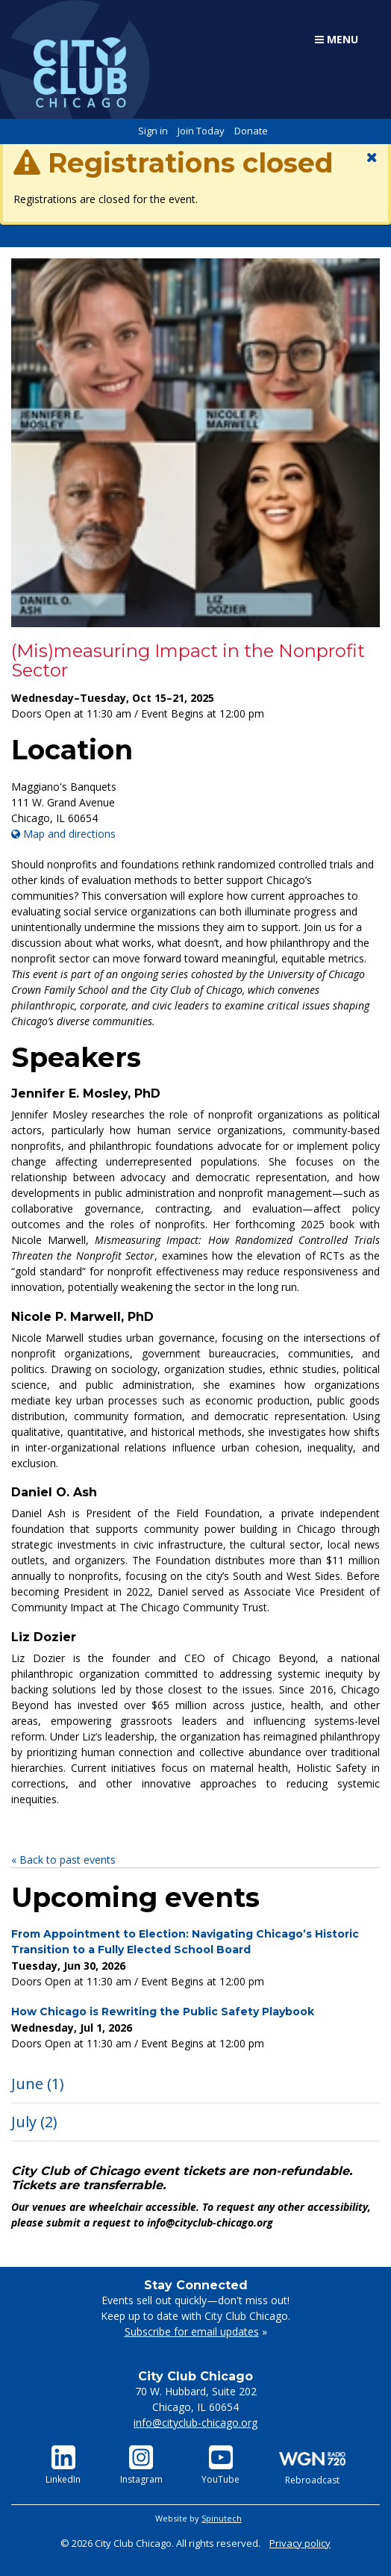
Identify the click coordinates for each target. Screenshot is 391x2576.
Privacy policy (300, 2543)
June (37, 2083)
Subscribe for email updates (192, 2331)
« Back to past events (63, 1859)
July (34, 2122)
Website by (198, 2518)
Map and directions (63, 834)
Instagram (141, 2465)
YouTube (220, 2465)
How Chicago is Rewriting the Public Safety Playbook (162, 2011)
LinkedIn (63, 2465)
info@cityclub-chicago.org (195, 2422)
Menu (336, 39)
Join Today (201, 130)
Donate (251, 130)
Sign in (153, 130)
